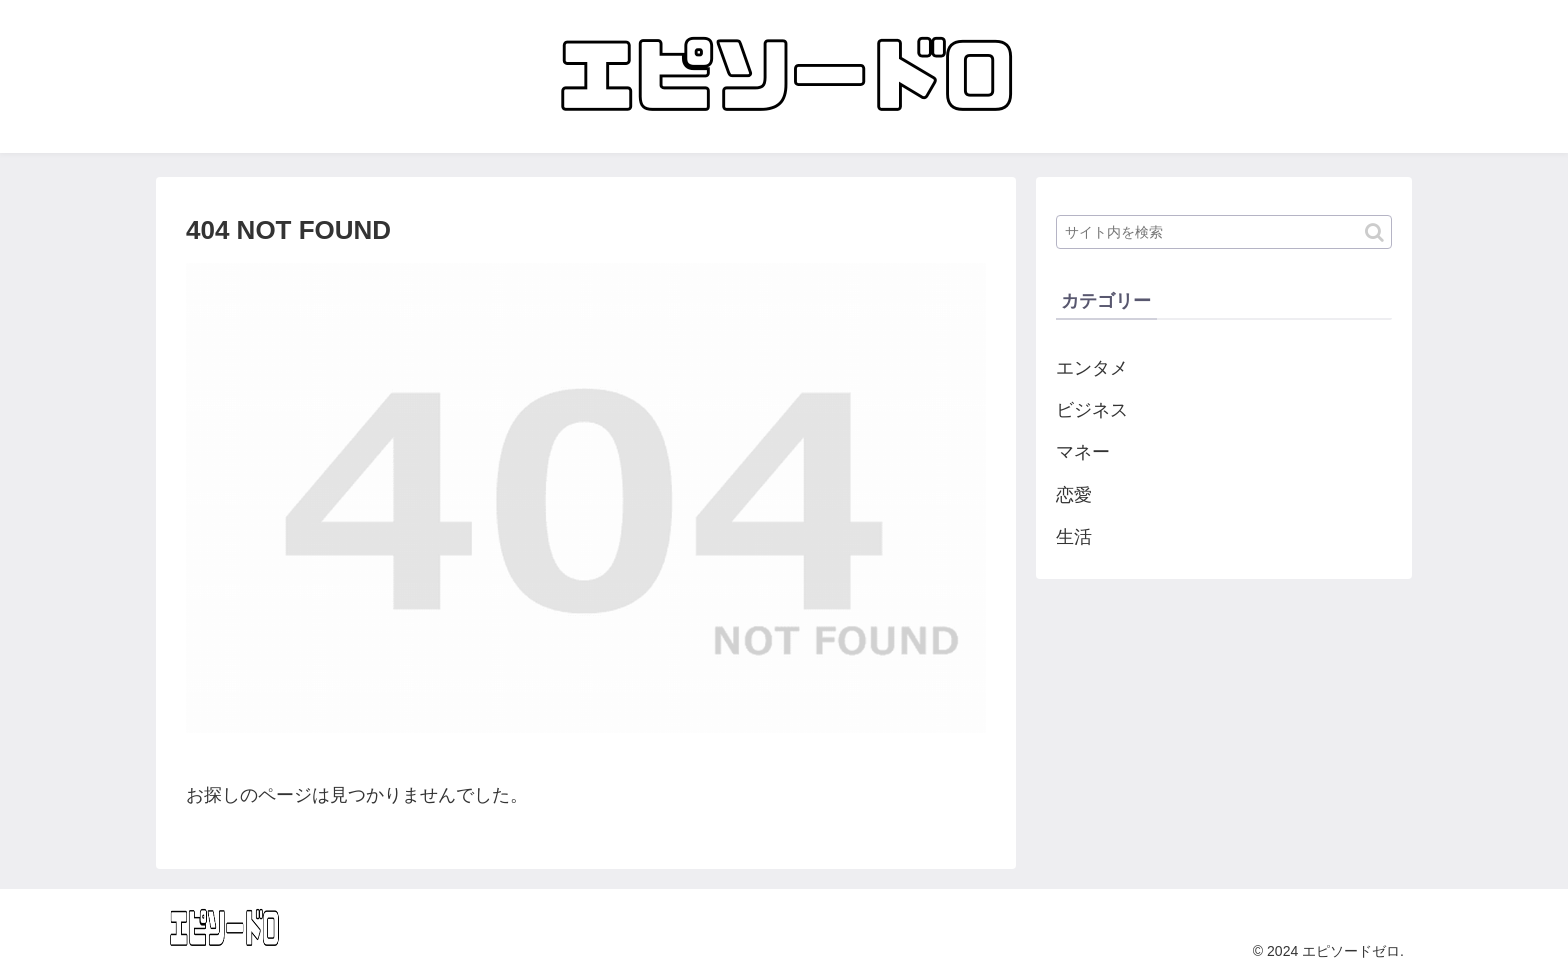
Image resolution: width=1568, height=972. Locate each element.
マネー (1083, 452)
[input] (1224, 232)
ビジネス (1092, 410)
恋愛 (1074, 495)
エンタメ (1092, 368)
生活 (1074, 537)
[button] (1374, 232)
